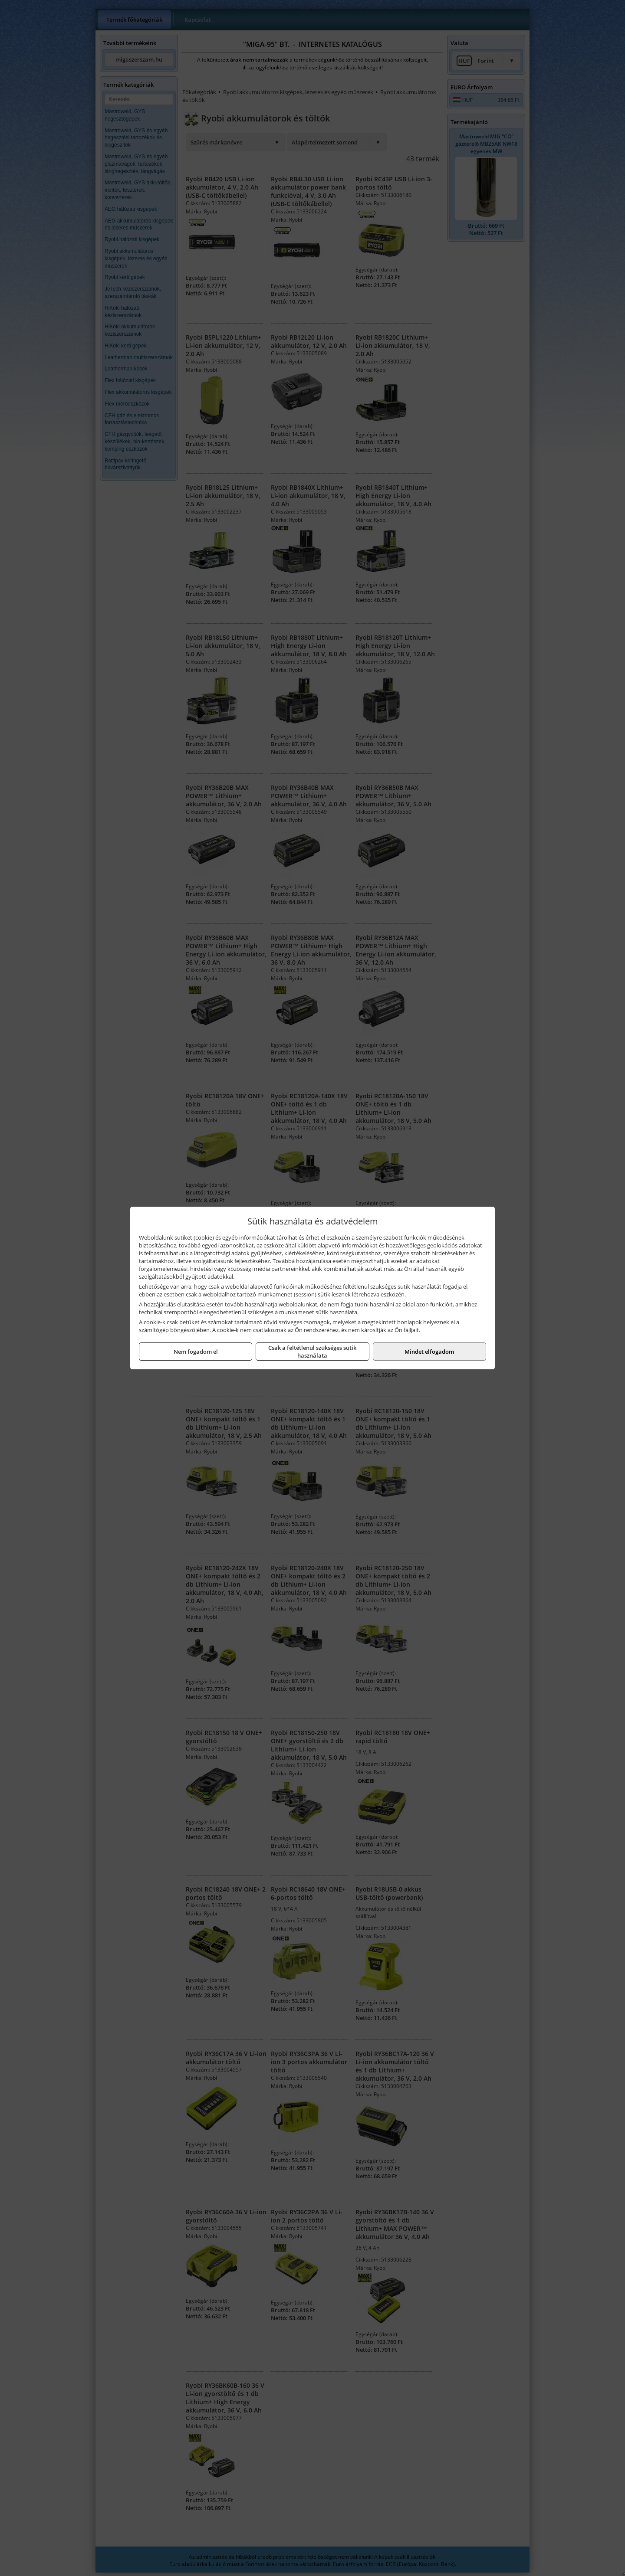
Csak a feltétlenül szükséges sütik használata (312, 1351)
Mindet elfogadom (429, 1351)
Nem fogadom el (196, 1351)
